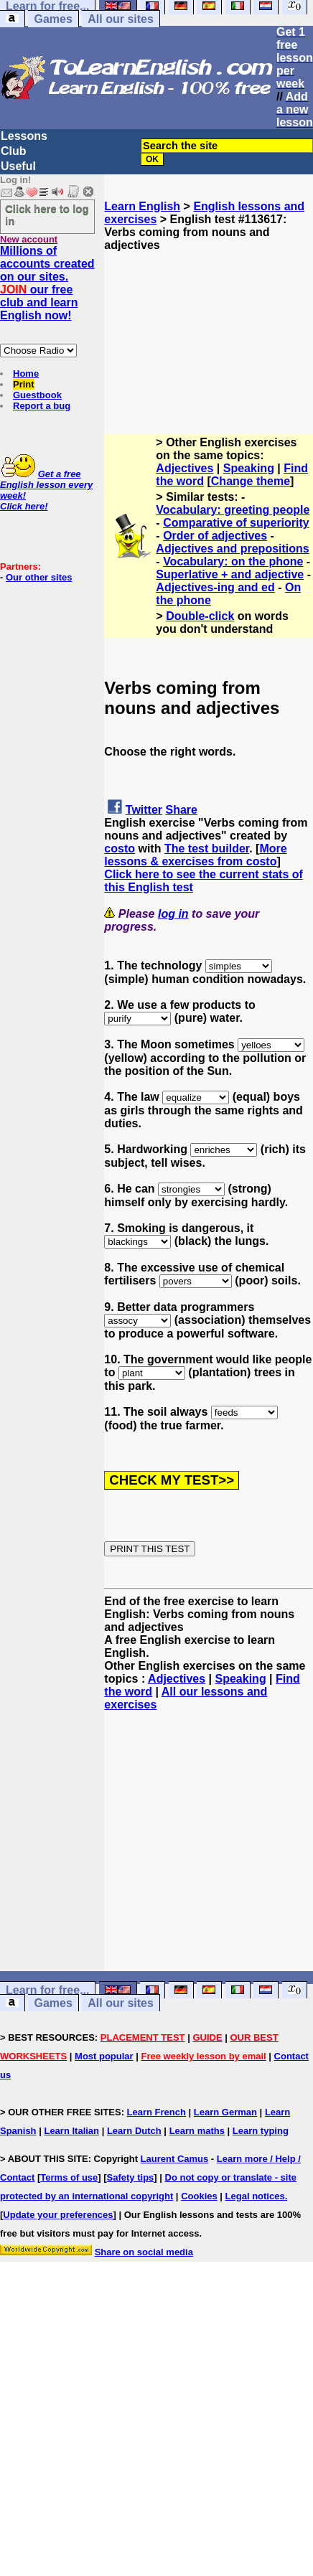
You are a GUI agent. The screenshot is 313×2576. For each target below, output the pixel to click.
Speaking (248, 468)
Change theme (250, 481)
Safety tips (130, 2177)
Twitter (144, 810)
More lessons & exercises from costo (195, 855)
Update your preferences (58, 2214)
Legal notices (255, 2196)
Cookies (199, 2196)
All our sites (121, 19)
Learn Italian (71, 2130)
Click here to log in (47, 214)
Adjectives (184, 468)
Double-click (200, 616)
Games (53, 19)
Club (14, 151)
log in (173, 914)
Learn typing (261, 2130)
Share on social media (144, 2252)
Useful (18, 166)
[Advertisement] (208, 323)
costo (119, 848)
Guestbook (37, 395)
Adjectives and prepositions (232, 548)
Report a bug (41, 405)
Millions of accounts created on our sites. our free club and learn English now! (47, 283)
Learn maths (197, 2130)
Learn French (156, 2112)
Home (26, 373)
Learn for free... (47, 1990)
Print (23, 384)
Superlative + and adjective (230, 574)
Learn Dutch (134, 2130)
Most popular (104, 2056)
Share (181, 810)
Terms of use (69, 2177)
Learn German (225, 2112)
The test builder (206, 848)
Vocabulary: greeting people (232, 510)
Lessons (24, 136)
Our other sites (39, 577)
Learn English (142, 206)
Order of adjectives (215, 536)
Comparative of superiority (236, 523)
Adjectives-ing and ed (215, 587)
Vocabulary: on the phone (233, 561)
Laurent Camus (175, 2158)
